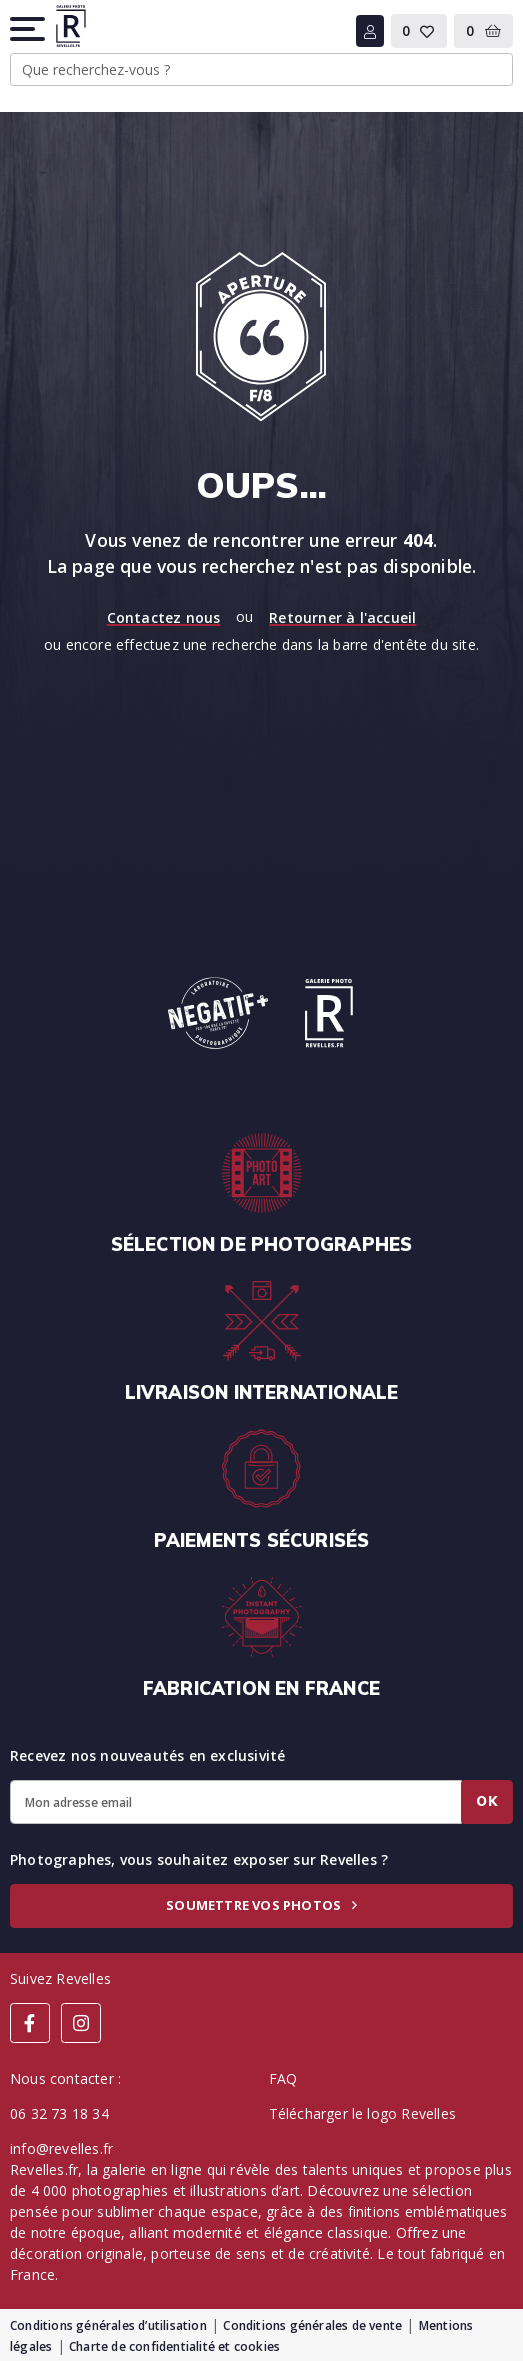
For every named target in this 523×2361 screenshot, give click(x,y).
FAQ (283, 2078)
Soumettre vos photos (261, 1905)
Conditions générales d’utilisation (108, 2325)
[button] (29, 29)
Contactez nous (164, 617)
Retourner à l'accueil (342, 617)
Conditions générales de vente (312, 2325)
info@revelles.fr (61, 2148)
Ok (487, 1801)
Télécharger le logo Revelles (363, 2113)
